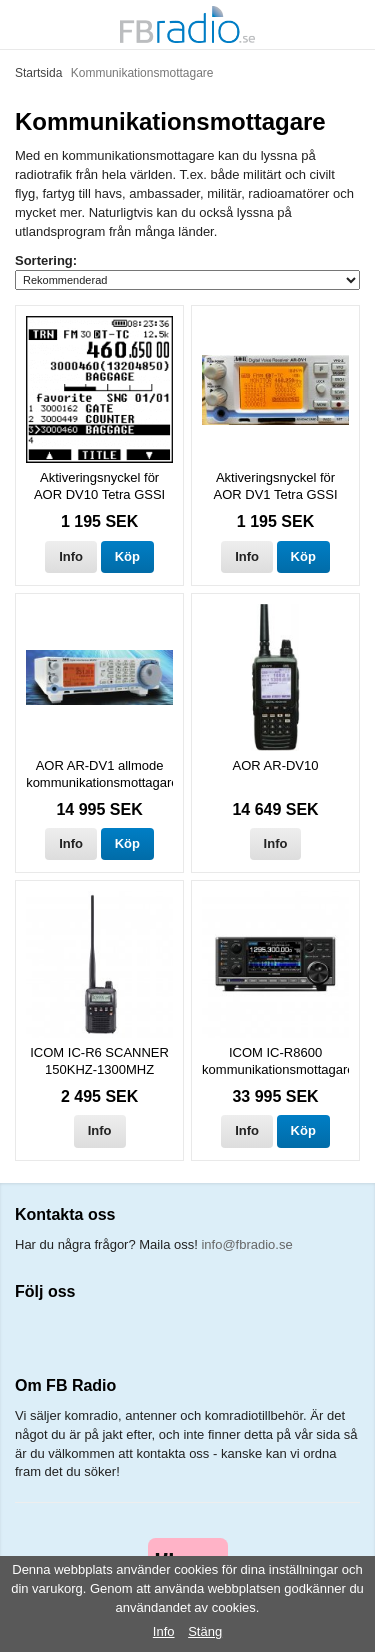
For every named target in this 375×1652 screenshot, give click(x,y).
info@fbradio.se (246, 1244)
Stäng (205, 1631)
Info (71, 556)
